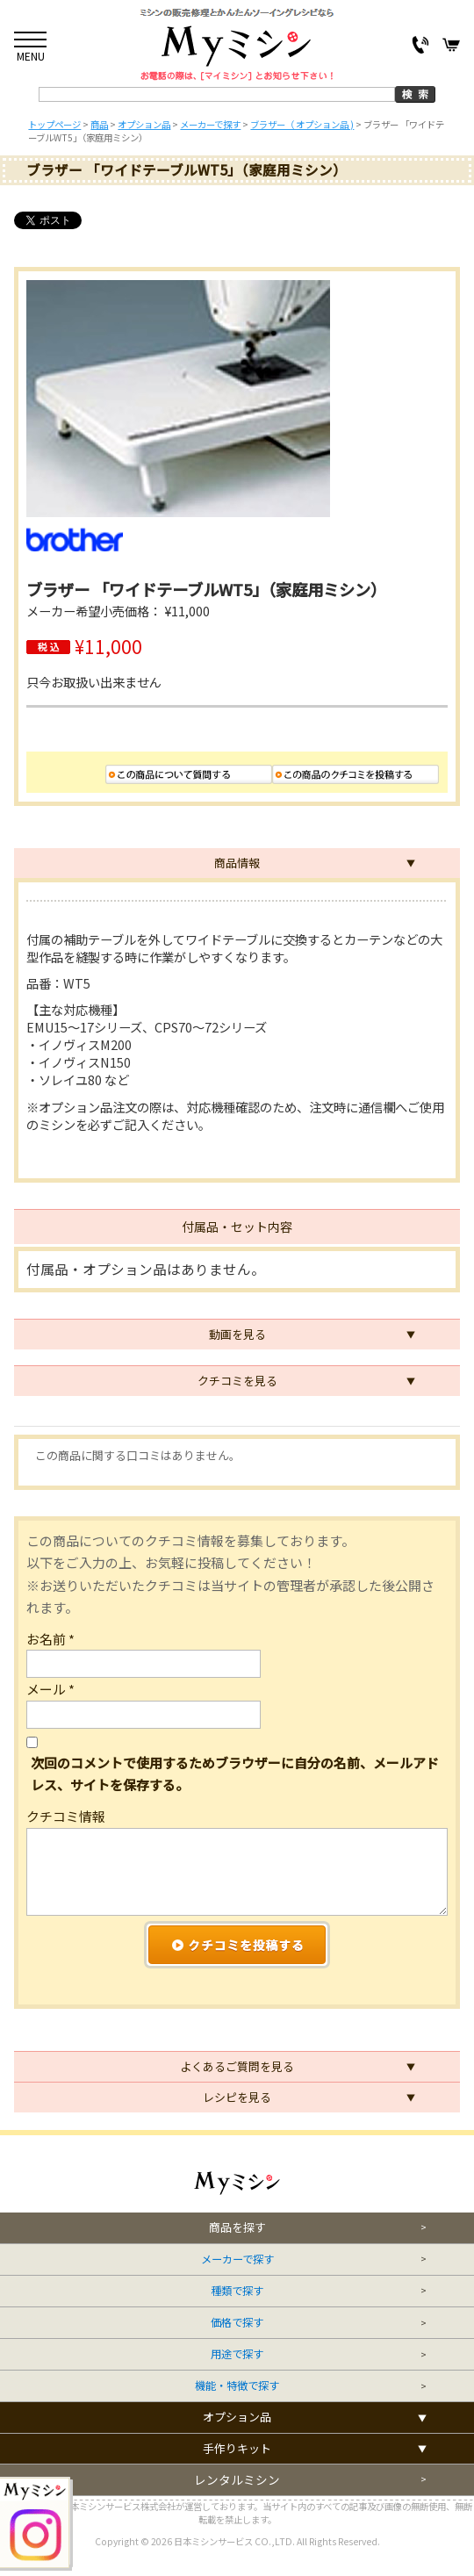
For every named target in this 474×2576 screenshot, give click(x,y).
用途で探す (237, 2354)
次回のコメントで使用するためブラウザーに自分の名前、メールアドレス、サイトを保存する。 (235, 1773)
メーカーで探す (237, 2259)
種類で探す (237, 2291)
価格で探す (237, 2322)
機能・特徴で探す (237, 2385)
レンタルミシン (237, 2480)
